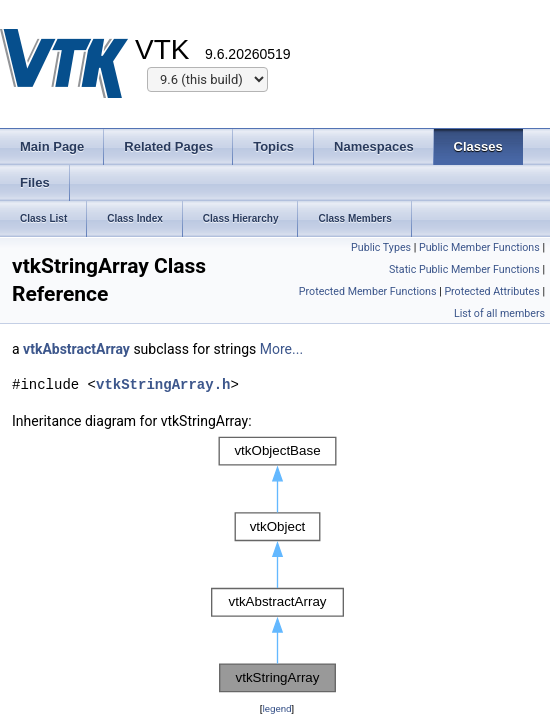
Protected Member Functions (368, 291)
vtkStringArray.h (163, 384)
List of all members (499, 313)
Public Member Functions (479, 247)
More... (281, 349)
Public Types (381, 247)
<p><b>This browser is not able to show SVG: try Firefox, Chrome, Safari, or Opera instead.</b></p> (277, 565)
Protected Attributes (491, 291)
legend (276, 708)
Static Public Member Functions (464, 269)
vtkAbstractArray (76, 349)
